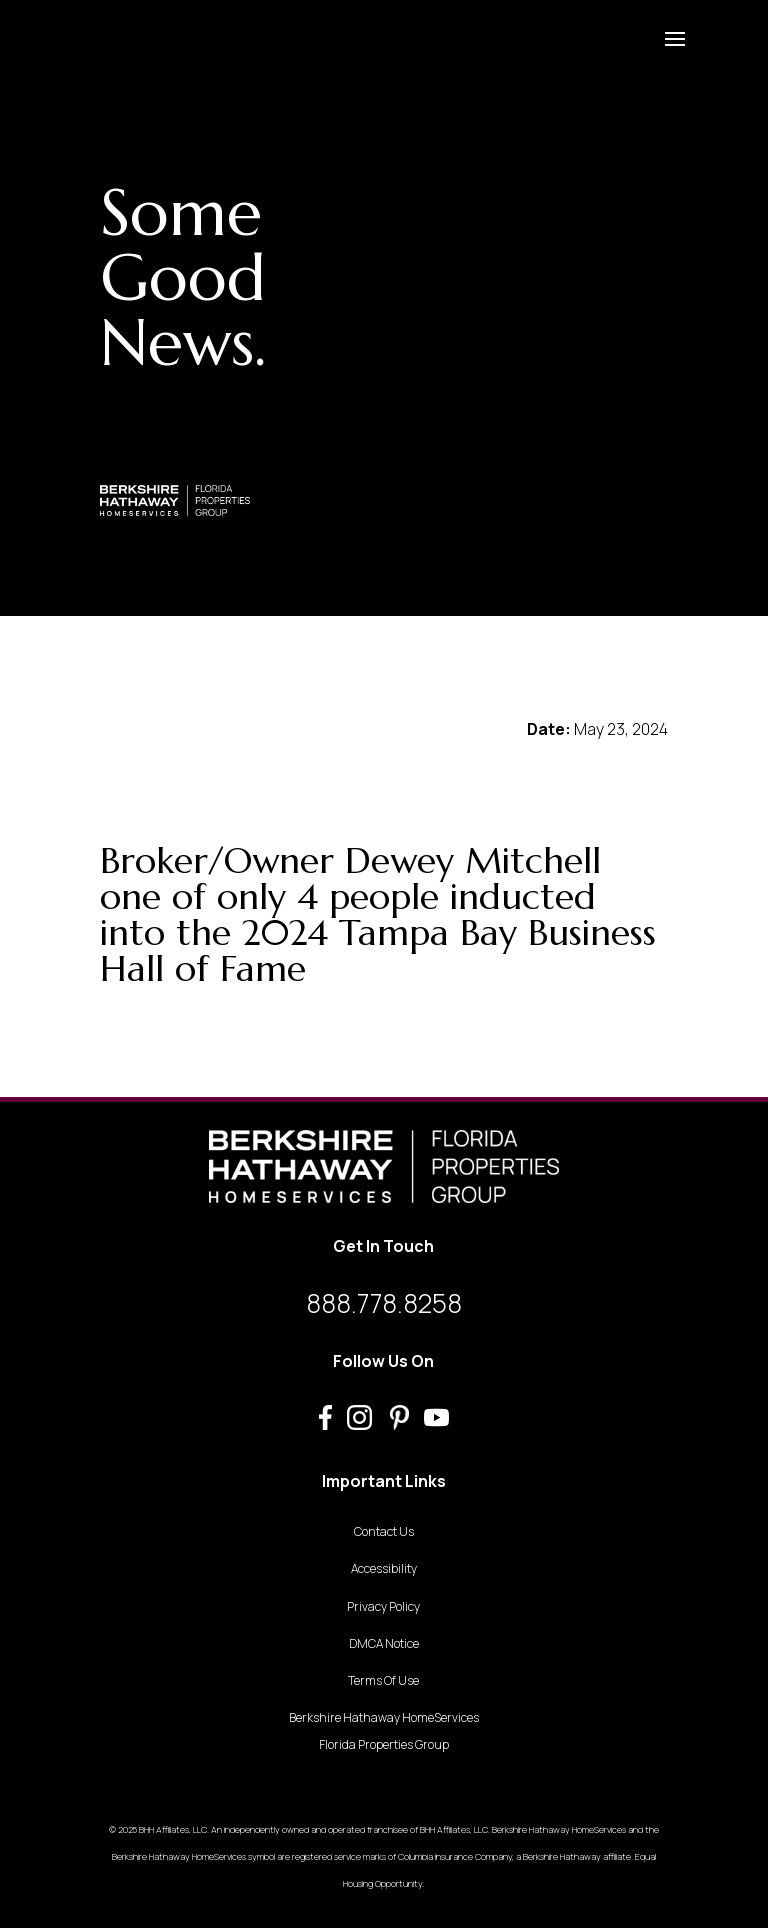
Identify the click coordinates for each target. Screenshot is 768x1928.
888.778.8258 (384, 1303)
